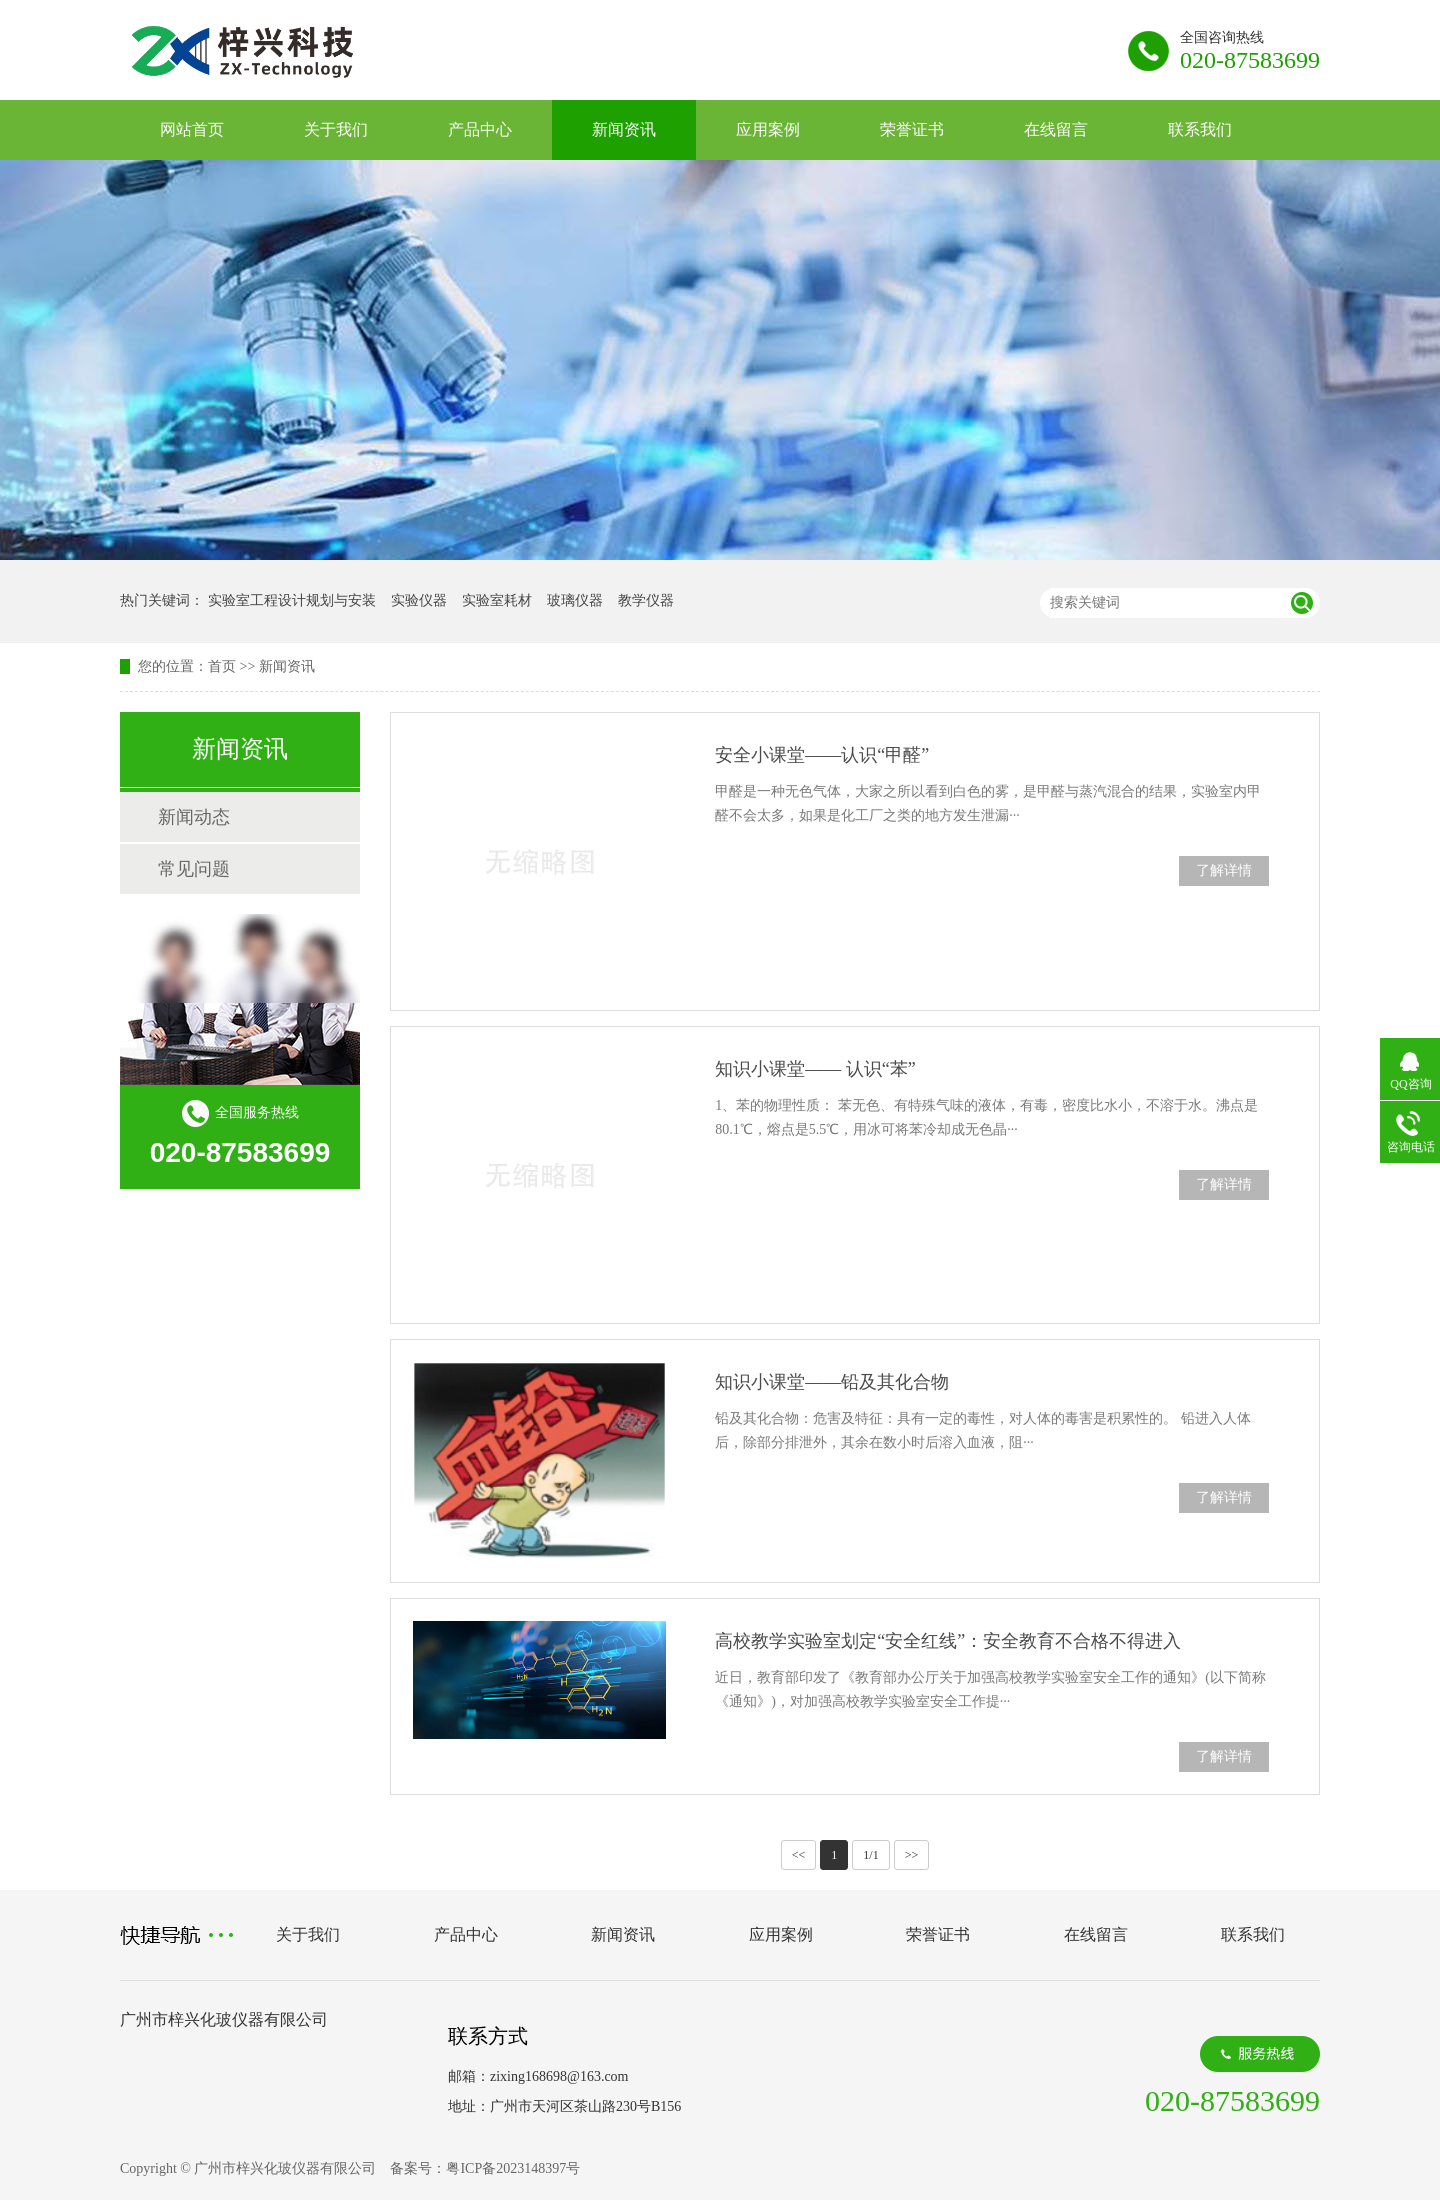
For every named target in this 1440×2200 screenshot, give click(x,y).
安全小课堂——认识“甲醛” (822, 755)
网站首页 (192, 129)
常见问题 (194, 869)
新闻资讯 (624, 129)
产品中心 (480, 129)
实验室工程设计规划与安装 (292, 600)
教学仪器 (646, 600)
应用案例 (768, 129)
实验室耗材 (497, 600)
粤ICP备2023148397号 (513, 2168)
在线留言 (1056, 129)
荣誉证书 (912, 129)
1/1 (870, 1855)
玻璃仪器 (575, 600)
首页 (222, 666)
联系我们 (1200, 129)
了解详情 (1224, 870)
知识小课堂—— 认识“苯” (815, 1069)
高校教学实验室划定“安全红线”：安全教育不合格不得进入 (948, 1641)
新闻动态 (194, 817)
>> (912, 1855)
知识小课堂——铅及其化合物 (832, 1382)
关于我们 (336, 129)
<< (799, 1855)
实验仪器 (419, 600)
